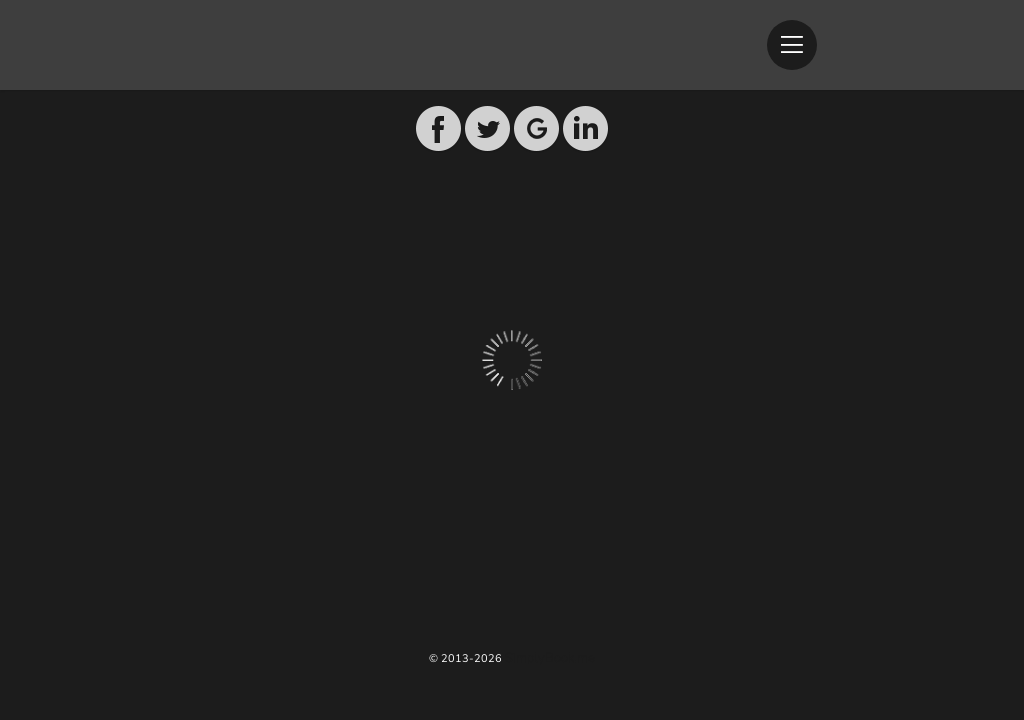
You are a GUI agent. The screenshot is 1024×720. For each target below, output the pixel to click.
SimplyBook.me (550, 658)
